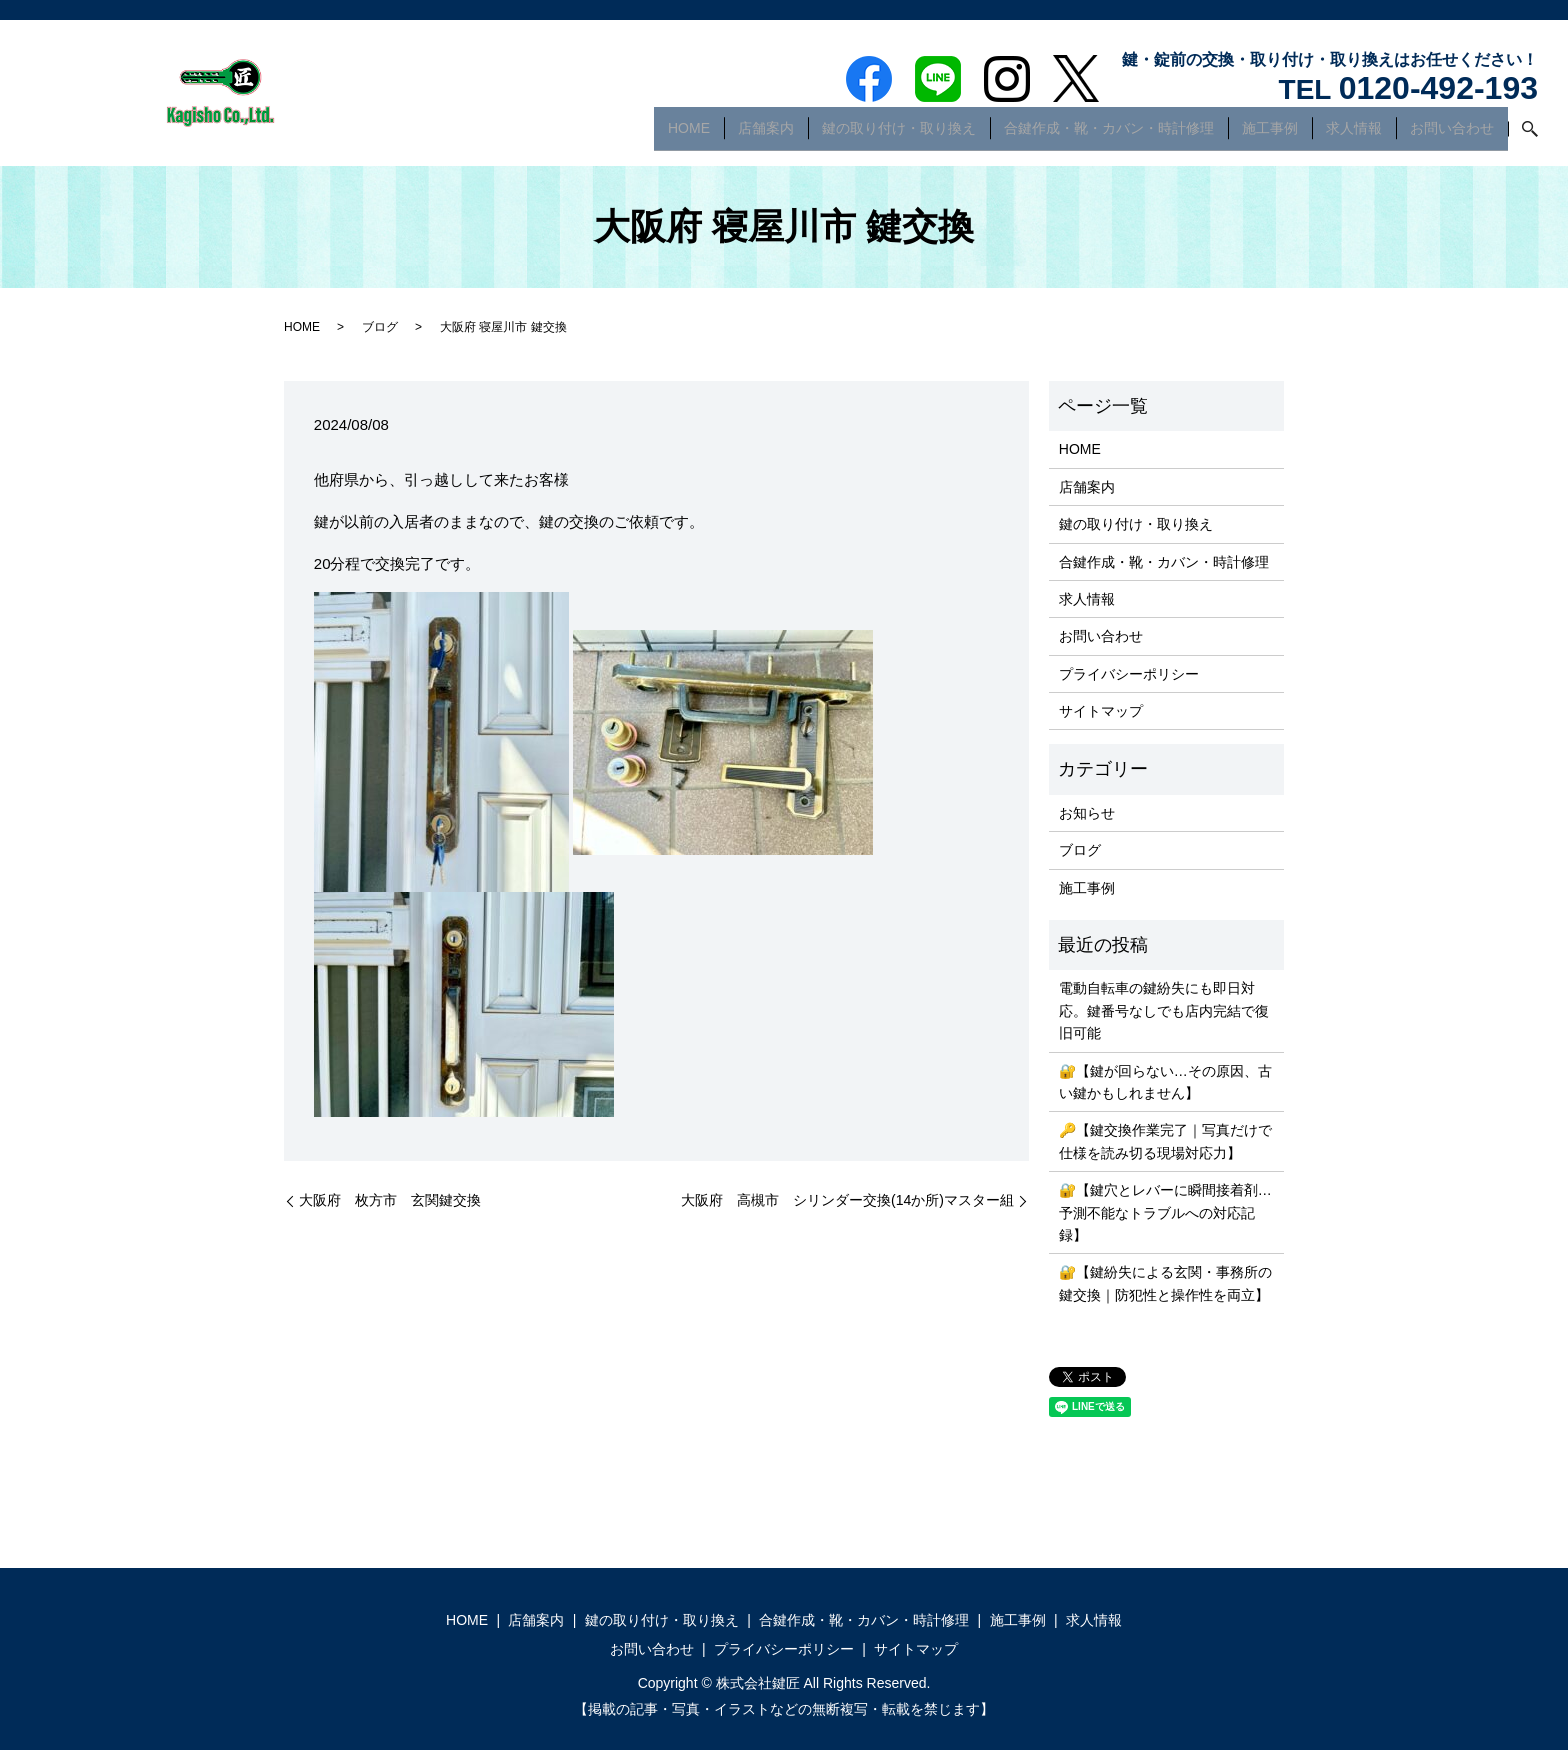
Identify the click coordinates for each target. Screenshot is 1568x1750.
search (1523, 135)
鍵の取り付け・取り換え (899, 134)
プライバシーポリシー (1129, 674)
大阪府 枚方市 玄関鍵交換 (390, 1200)
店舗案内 (766, 134)
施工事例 (1270, 134)
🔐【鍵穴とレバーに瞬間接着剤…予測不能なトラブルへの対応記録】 (1165, 1212)
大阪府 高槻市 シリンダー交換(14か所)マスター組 (847, 1200)
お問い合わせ (1452, 134)
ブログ (380, 327)
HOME (689, 134)
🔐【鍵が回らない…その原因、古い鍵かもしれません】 (1165, 1082)
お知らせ (1087, 813)
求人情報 (1354, 134)
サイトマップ (1101, 711)
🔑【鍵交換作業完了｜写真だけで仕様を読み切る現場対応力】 (1165, 1141)
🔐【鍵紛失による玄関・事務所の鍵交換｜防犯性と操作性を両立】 (1165, 1283)
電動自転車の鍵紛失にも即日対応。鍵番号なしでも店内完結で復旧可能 (1164, 1010)
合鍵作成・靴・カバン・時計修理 (1109, 134)
